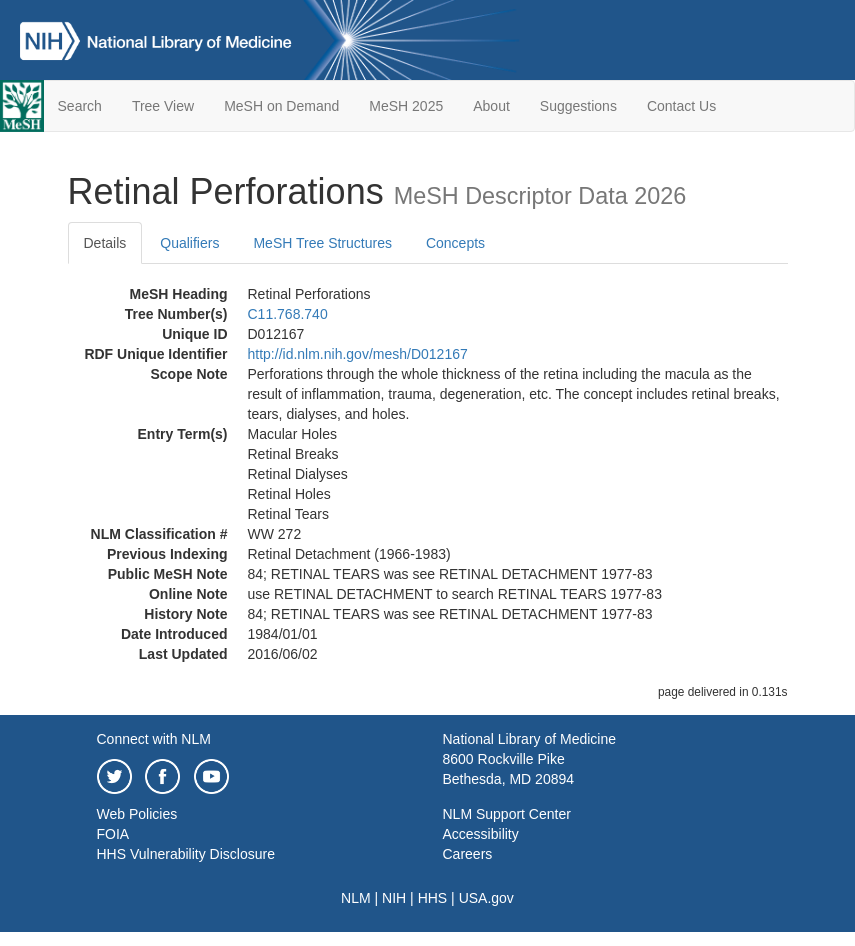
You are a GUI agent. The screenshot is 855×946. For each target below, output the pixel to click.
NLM (356, 898)
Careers (468, 854)
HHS (433, 898)
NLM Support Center (507, 814)
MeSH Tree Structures (322, 243)
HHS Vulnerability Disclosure (186, 854)
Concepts (455, 243)
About (491, 106)
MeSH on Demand (281, 106)
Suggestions (578, 106)
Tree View (163, 106)
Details (105, 243)
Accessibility (481, 834)
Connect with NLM (154, 739)
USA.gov (486, 898)
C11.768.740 (288, 314)
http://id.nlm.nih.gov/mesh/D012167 (358, 354)
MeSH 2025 (406, 106)
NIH (394, 898)
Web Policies (137, 814)
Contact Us (681, 106)
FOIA (113, 834)
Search (80, 106)
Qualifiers (189, 243)
